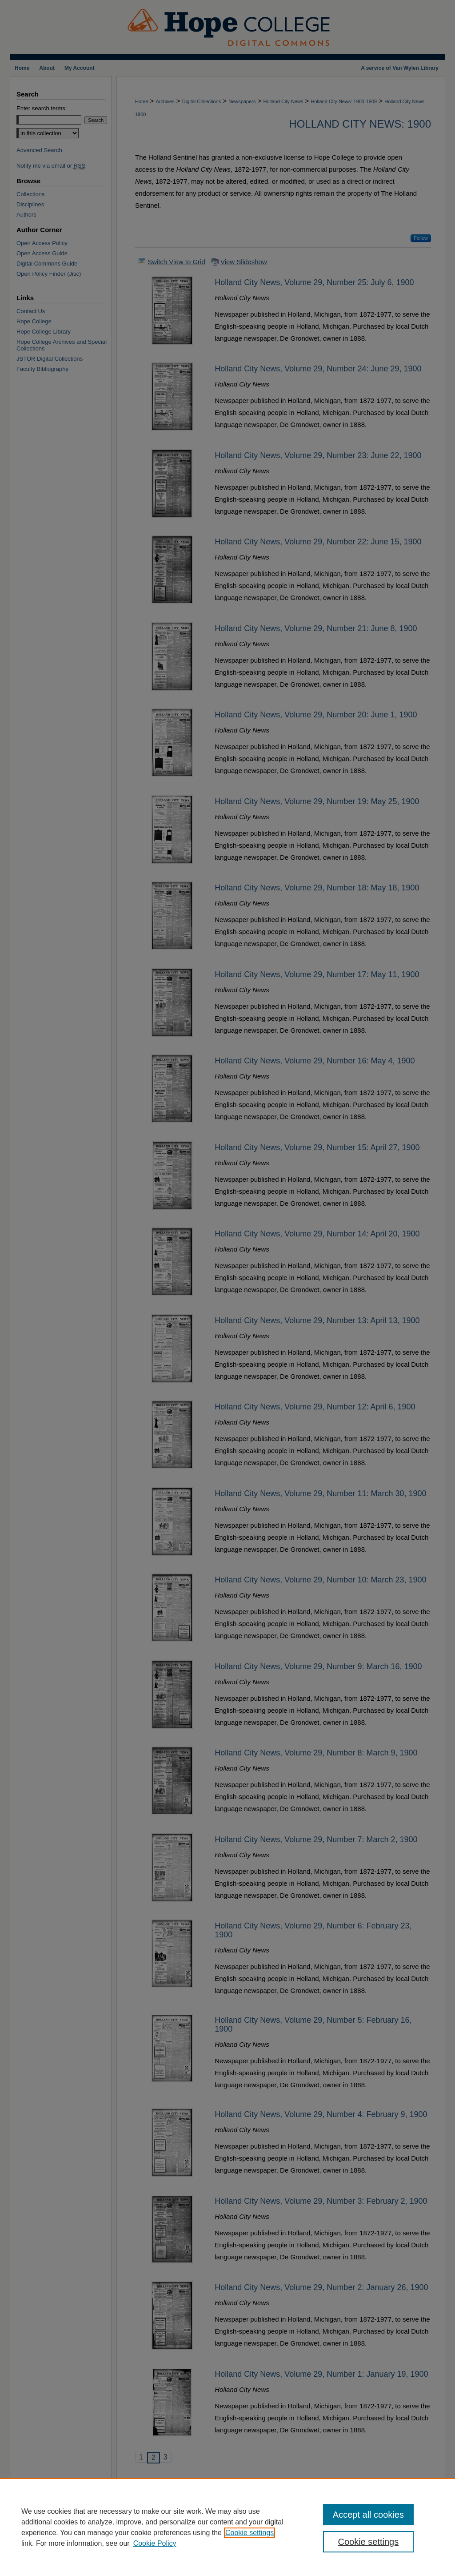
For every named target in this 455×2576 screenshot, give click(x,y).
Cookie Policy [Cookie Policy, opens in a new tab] (154, 2543)
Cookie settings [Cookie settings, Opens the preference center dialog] (368, 2542)
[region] (227, 2527)
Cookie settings (249, 2532)
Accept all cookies (368, 2515)
